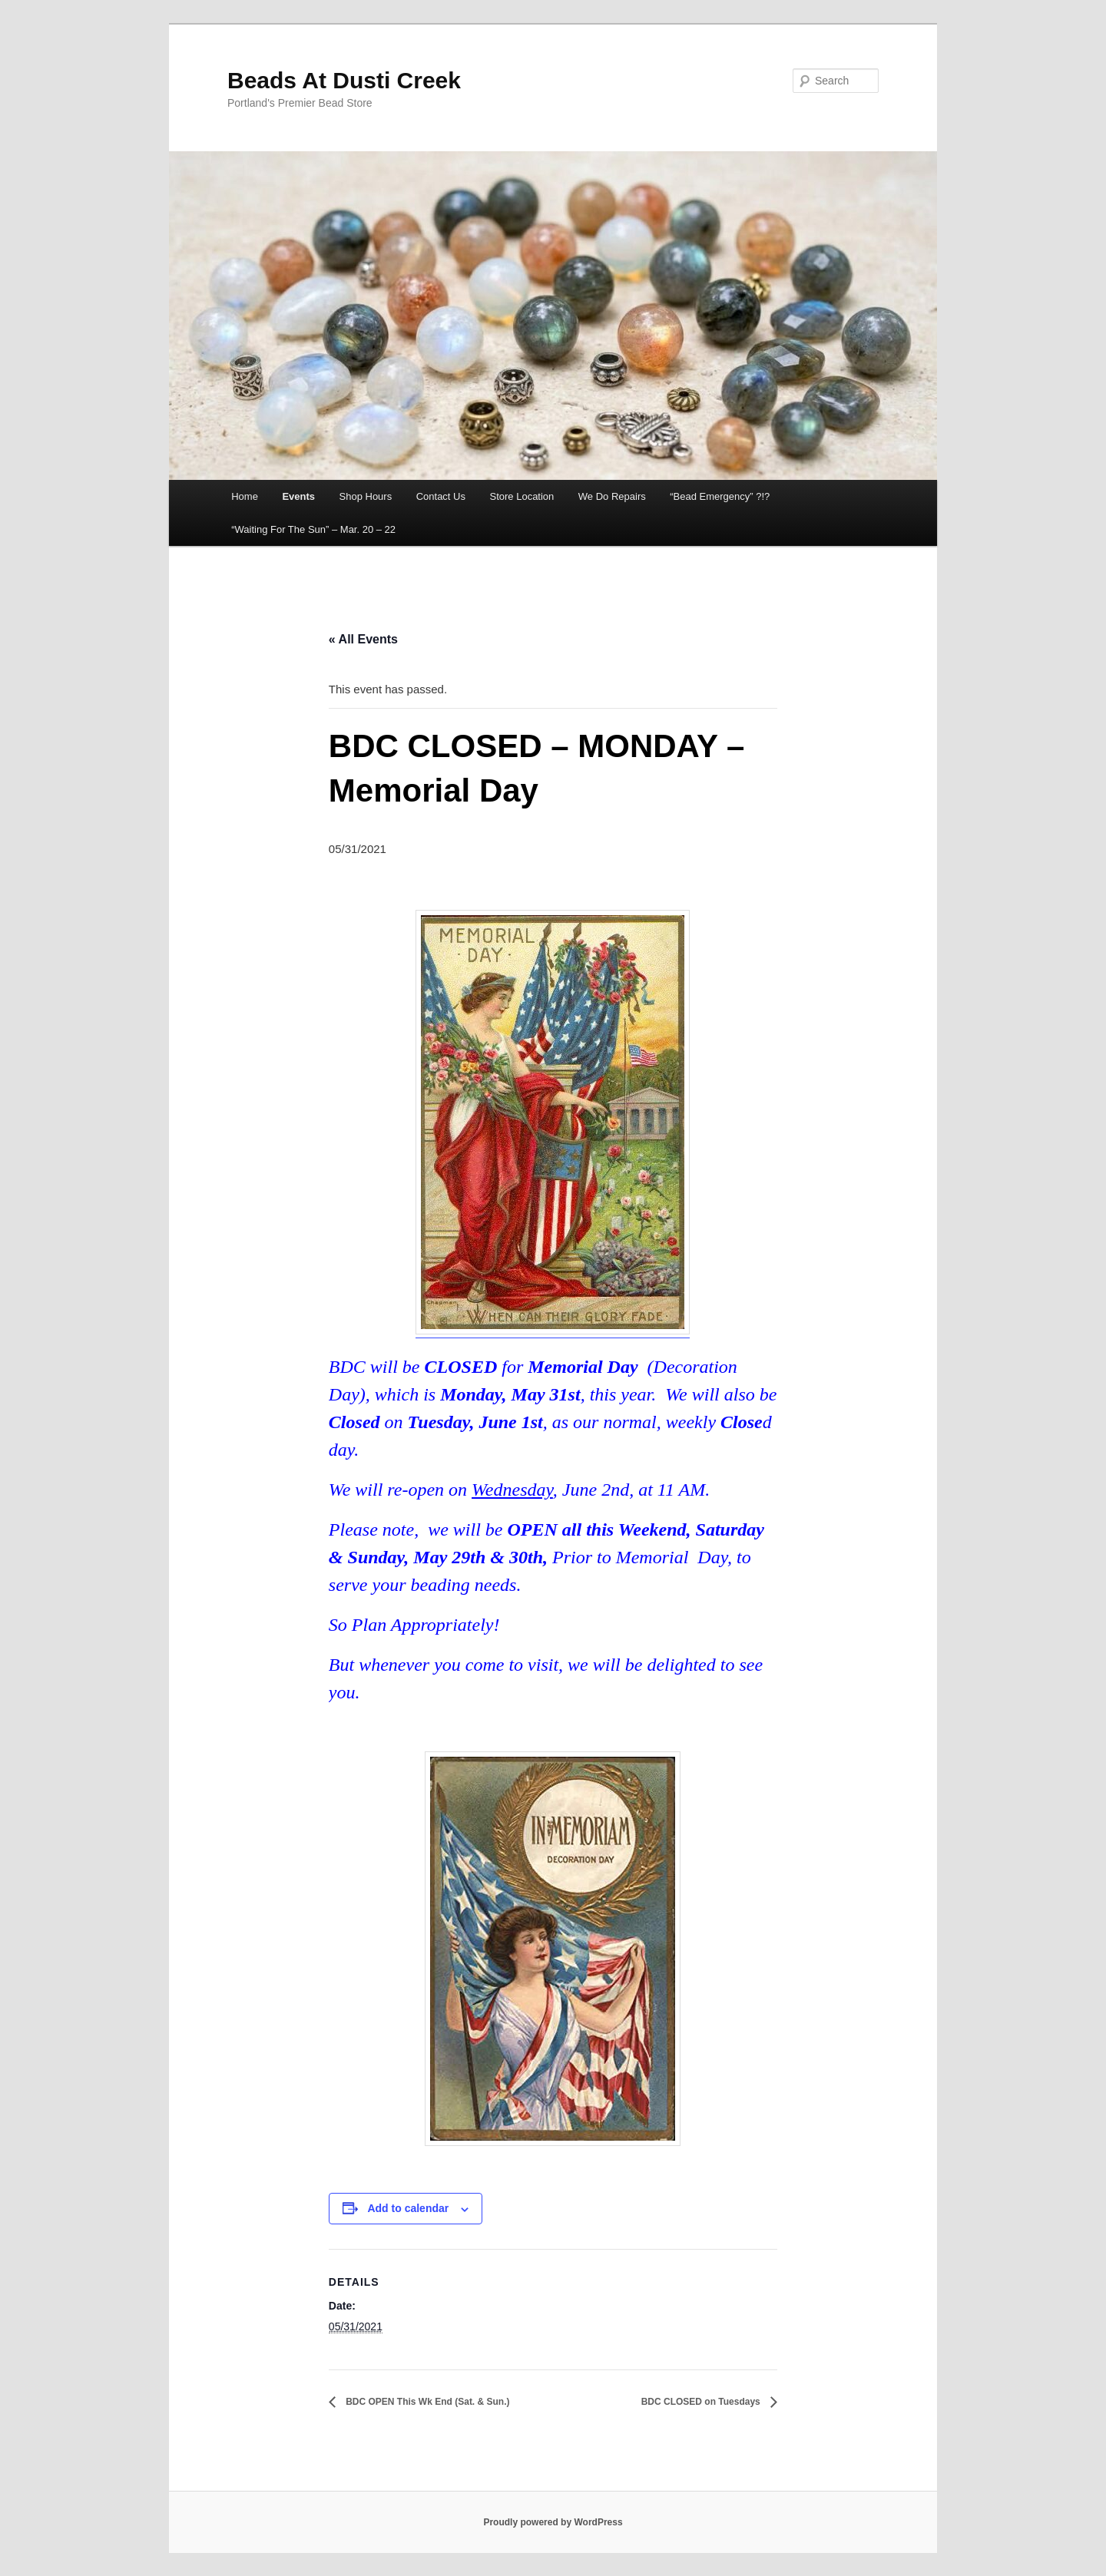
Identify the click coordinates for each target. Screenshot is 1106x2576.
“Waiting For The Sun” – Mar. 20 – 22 (313, 529)
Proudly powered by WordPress (552, 2522)
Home (244, 496)
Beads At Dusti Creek (344, 80)
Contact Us (440, 496)
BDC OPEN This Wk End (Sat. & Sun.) (426, 2401)
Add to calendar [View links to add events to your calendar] (408, 2208)
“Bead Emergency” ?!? (720, 496)
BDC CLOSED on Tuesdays (702, 2401)
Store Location (521, 496)
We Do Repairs (612, 496)
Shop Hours (365, 496)
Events (298, 496)
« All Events (363, 639)
